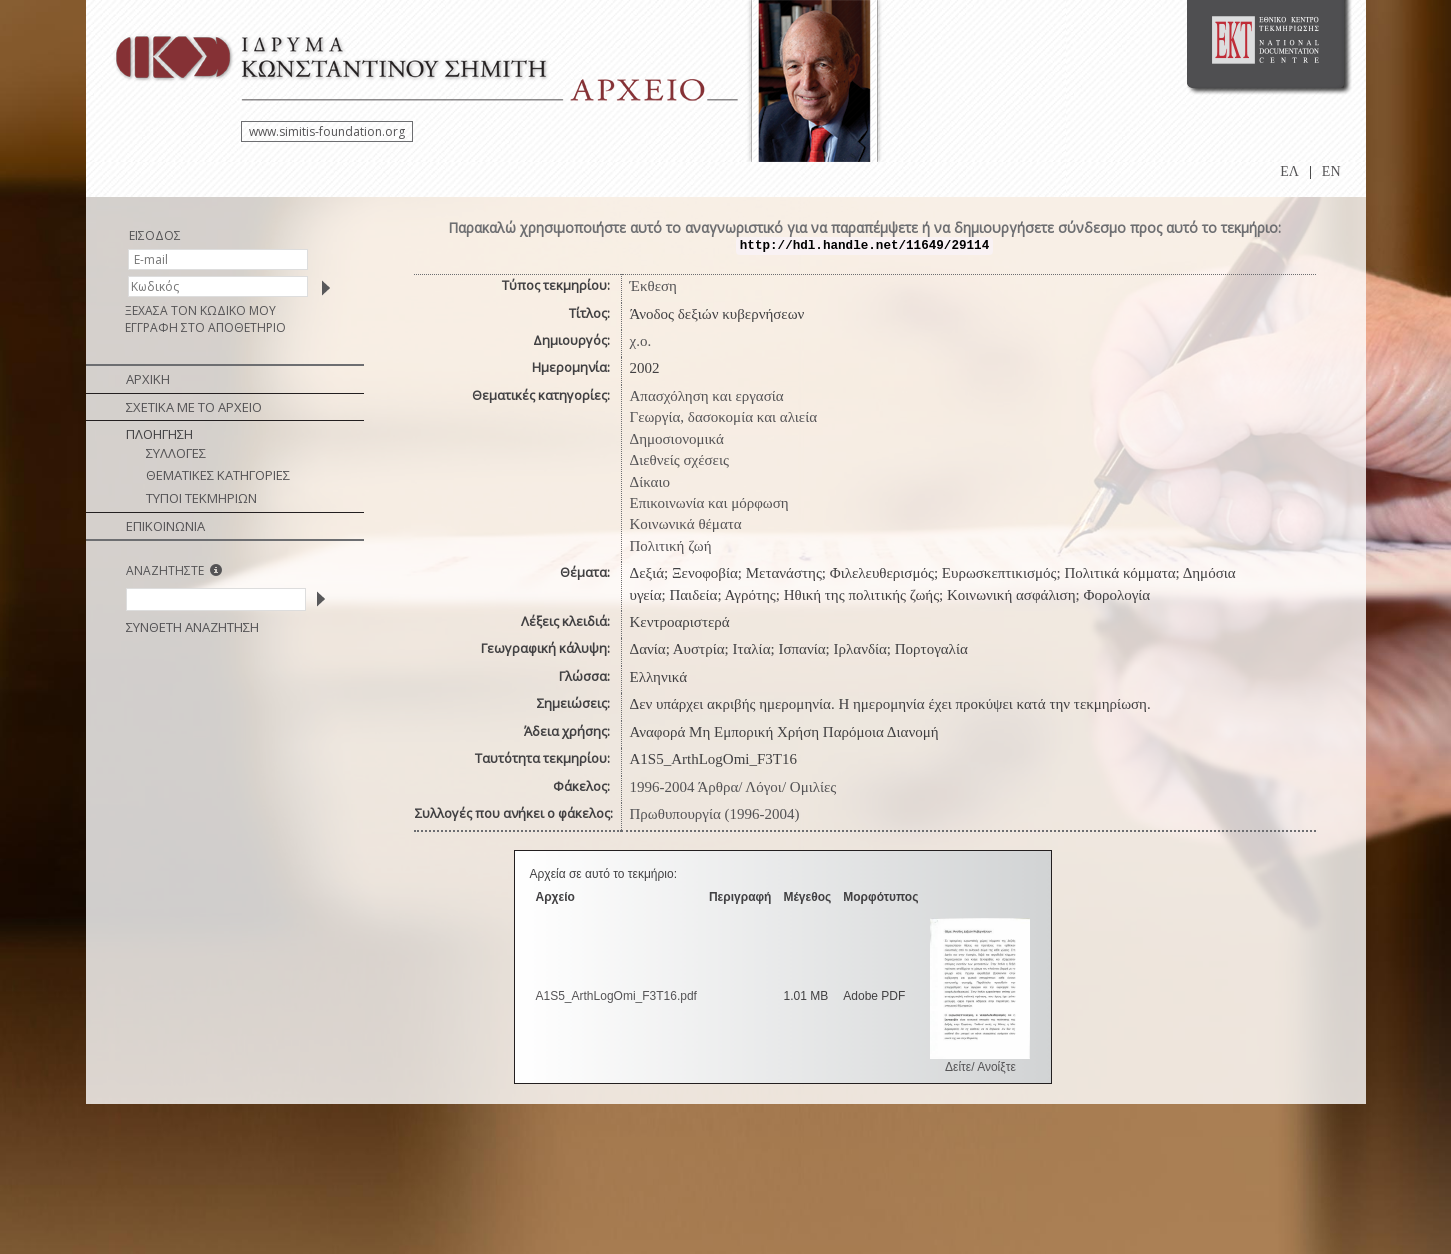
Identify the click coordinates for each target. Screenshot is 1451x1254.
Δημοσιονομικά (677, 439)
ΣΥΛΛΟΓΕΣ (176, 453)
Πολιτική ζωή (671, 546)
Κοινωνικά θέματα (686, 524)
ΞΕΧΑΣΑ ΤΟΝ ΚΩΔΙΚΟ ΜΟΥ (200, 310)
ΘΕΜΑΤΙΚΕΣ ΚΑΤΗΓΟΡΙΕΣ (218, 475)
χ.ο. (641, 341)
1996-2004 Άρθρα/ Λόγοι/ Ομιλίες (733, 787)
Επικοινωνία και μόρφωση (709, 503)
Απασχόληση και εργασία (707, 396)
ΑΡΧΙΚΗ (148, 379)
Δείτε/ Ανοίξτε (980, 1067)
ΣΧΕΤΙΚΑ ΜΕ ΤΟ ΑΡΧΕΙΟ (194, 407)
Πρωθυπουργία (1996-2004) (715, 814)
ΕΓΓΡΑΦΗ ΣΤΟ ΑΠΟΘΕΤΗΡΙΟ (205, 327)
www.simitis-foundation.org (327, 131)
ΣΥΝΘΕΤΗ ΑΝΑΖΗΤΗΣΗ (192, 627)
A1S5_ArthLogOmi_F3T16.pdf (616, 996)
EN (1331, 171)
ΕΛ (1289, 171)
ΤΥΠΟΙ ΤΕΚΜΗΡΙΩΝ (201, 498)
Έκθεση (653, 286)
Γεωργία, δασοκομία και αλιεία (724, 417)
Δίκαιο (650, 482)
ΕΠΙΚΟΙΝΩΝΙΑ (165, 526)
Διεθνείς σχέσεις (679, 460)
